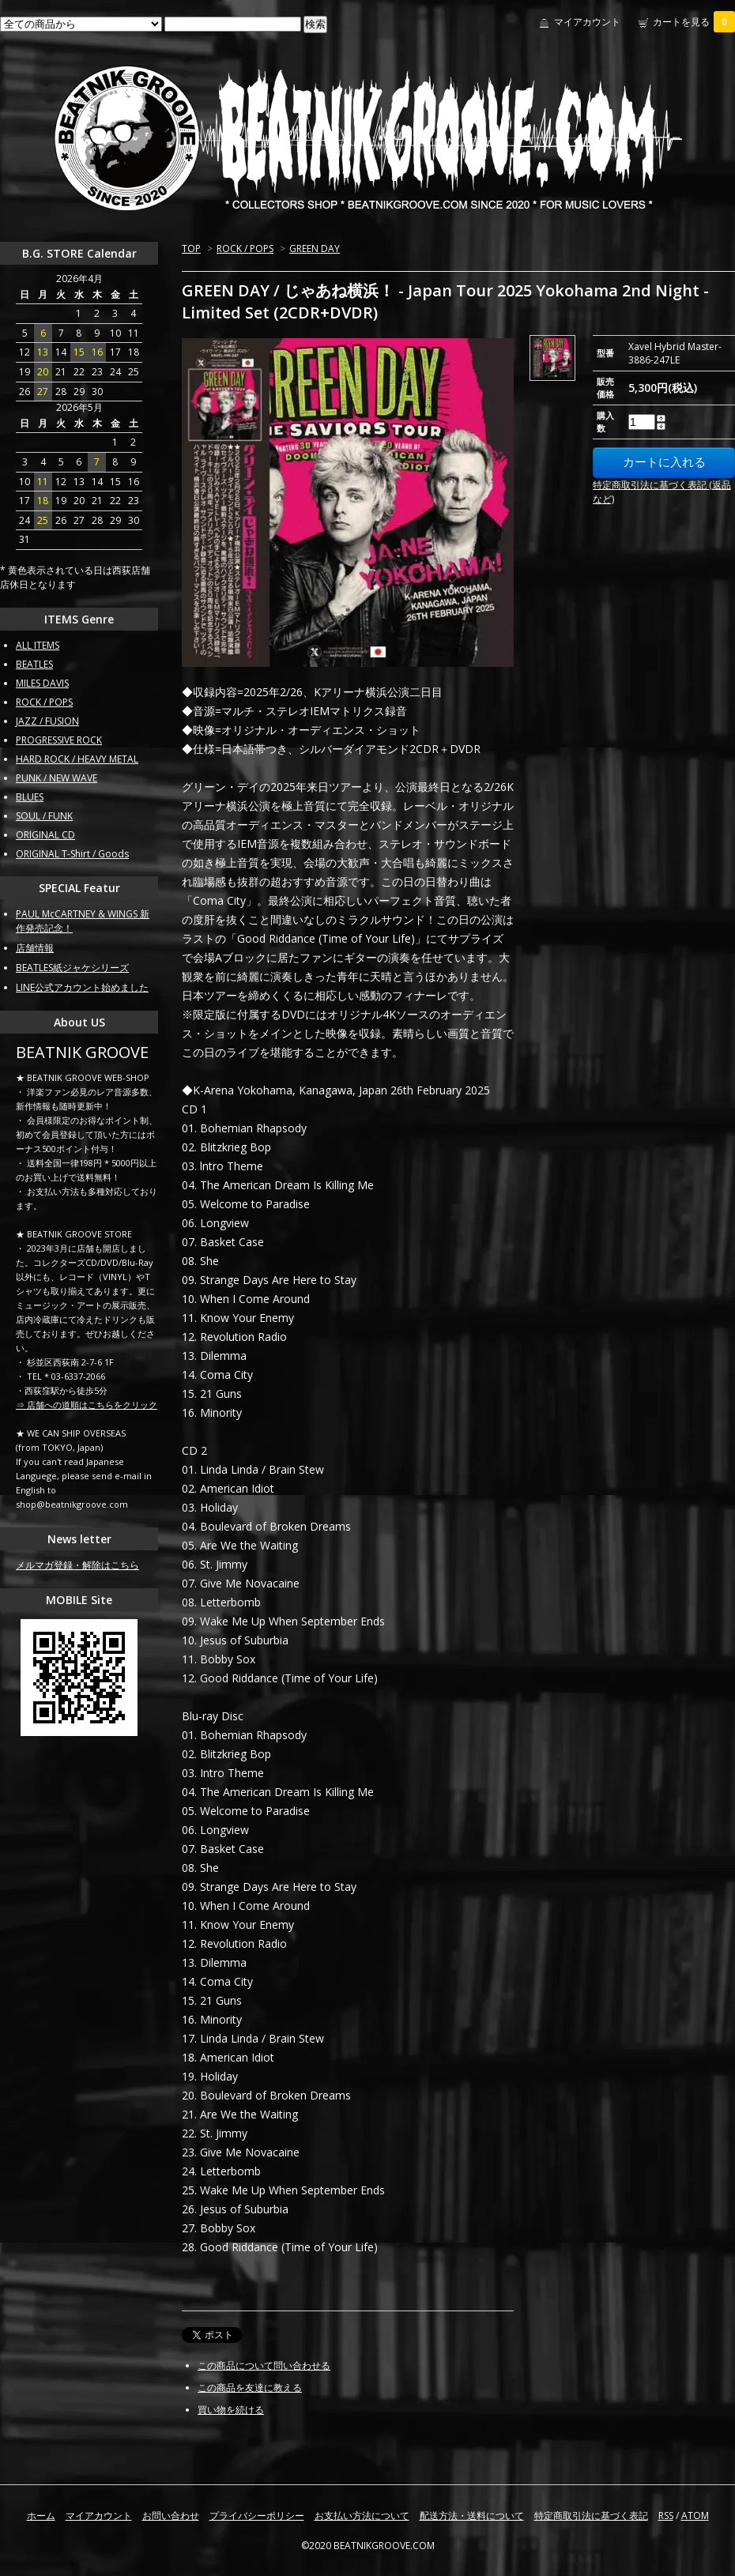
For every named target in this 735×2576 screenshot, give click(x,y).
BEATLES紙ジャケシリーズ (72, 967)
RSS (665, 2515)
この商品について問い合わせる (264, 2365)
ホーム (41, 2515)
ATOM (695, 2515)
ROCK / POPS (245, 248)
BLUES (29, 797)
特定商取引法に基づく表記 (591, 2515)
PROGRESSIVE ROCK (59, 740)
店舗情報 (35, 948)
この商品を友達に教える (250, 2387)
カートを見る (694, 21)
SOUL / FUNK (44, 816)
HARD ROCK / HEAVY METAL (77, 759)
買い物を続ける (231, 2409)
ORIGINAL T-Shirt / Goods (72, 854)
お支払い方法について (362, 2515)
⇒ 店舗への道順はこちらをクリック (86, 1404)
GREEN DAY (314, 248)
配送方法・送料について (472, 2515)
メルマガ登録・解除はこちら (77, 1565)
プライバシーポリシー (256, 2515)
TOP (191, 248)
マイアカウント (587, 21)
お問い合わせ (170, 2515)
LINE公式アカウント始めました (82, 987)
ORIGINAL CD (45, 835)
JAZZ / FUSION (47, 721)
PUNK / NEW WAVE (56, 778)
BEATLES (34, 664)
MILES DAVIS (42, 683)
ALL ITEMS (37, 645)
